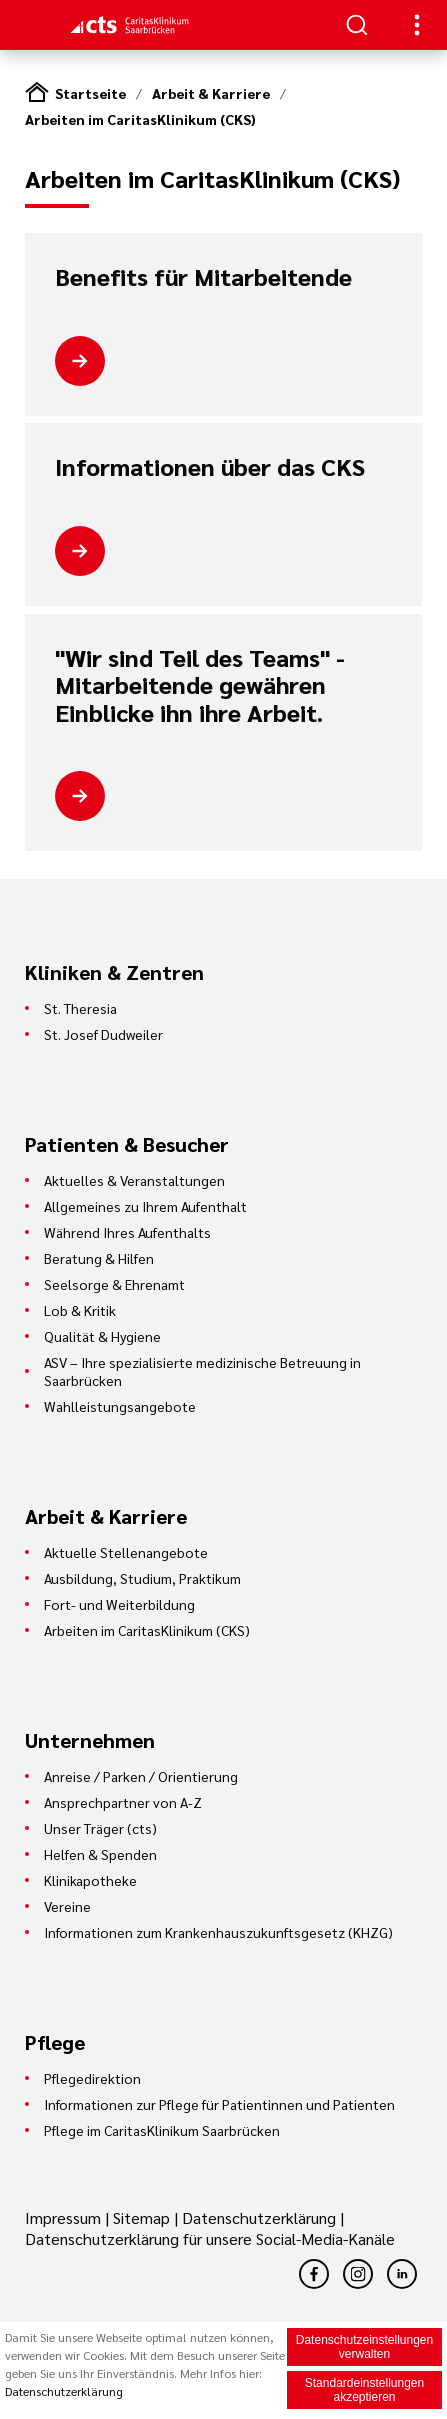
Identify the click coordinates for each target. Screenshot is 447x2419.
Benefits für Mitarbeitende (203, 277)
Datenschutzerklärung (259, 2217)
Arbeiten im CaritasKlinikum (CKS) (140, 119)
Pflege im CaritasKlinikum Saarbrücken (162, 2130)
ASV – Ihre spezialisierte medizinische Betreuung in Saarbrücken (202, 1371)
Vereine (67, 1906)
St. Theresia (80, 1008)
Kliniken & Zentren (114, 972)
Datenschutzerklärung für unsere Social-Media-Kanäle (210, 2238)
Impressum (65, 2217)
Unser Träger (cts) (100, 1828)
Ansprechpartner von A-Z (123, 1802)
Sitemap (141, 2217)
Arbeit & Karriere (211, 93)
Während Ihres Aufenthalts (127, 1232)
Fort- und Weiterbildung (119, 1604)
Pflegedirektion (92, 2078)
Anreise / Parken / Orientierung (141, 1776)
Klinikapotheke (90, 1880)
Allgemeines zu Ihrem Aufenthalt (145, 1206)
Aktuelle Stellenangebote (126, 1552)
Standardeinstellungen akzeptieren (364, 2392)
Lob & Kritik (80, 1310)
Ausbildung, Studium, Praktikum (142, 1578)
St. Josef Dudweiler (103, 1034)
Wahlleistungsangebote (120, 1406)
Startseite (90, 93)
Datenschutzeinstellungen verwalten (364, 2349)
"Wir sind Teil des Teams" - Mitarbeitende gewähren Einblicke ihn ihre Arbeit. (200, 685)
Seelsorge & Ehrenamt (114, 1284)
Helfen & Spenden (100, 1854)
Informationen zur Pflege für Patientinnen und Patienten (219, 2104)
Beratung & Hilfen (99, 1258)
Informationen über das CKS (210, 467)
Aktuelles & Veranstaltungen (134, 1180)
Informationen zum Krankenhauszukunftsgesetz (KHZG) (218, 1932)
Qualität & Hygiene (102, 1336)
